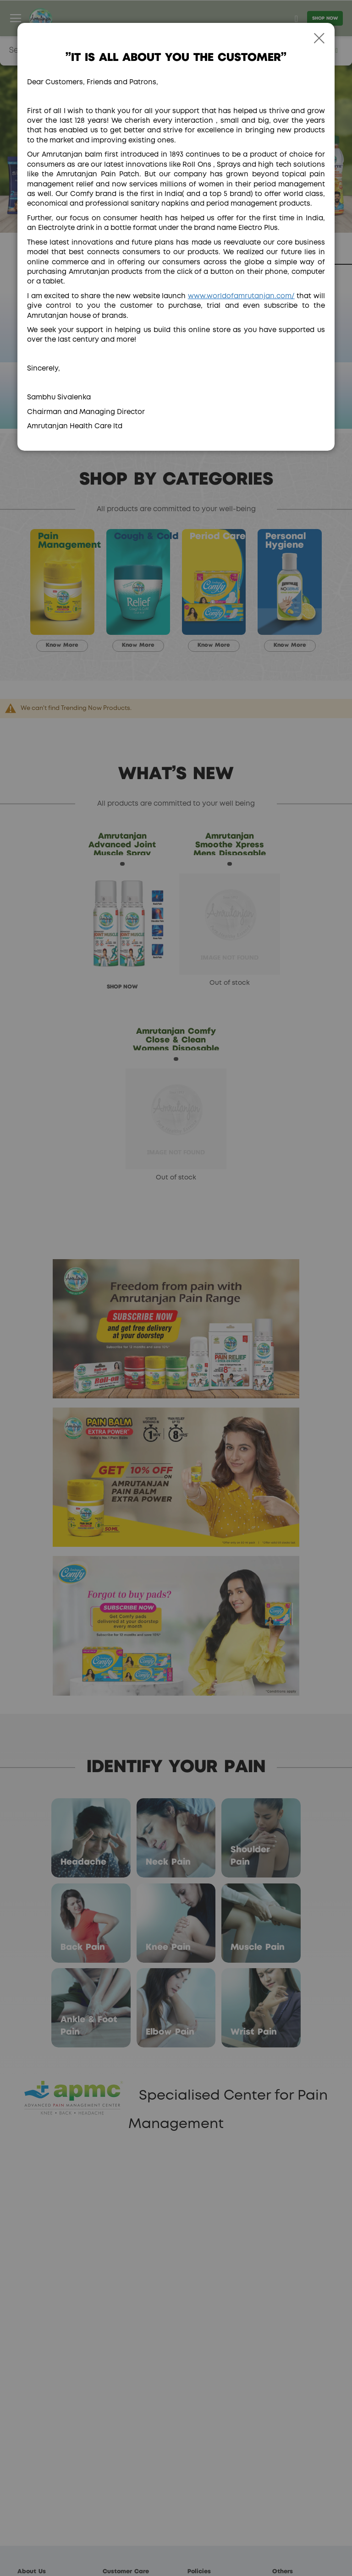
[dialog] (176, 1288)
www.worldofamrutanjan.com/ (241, 296)
